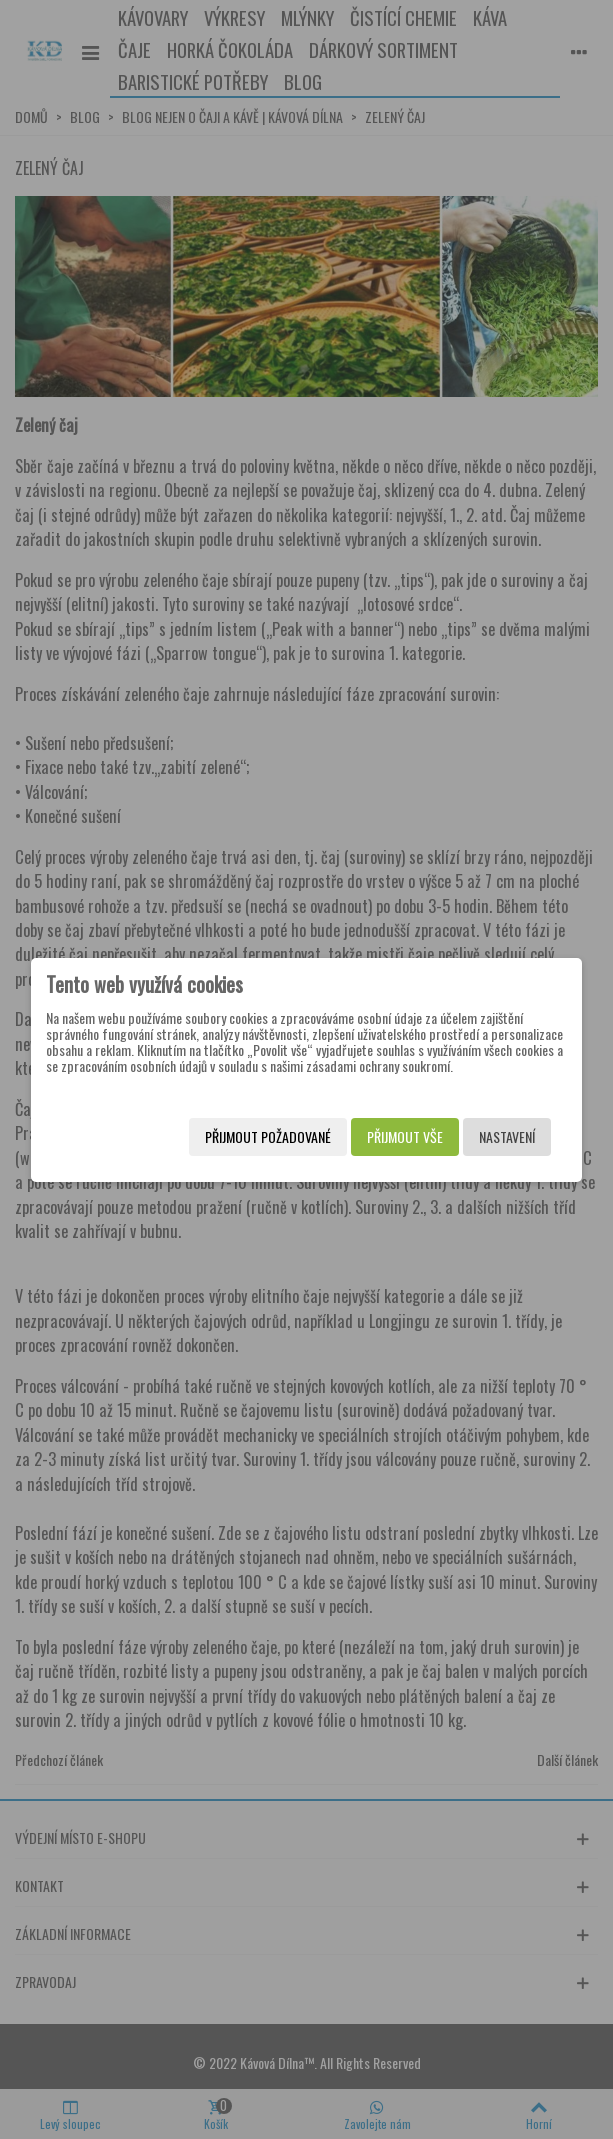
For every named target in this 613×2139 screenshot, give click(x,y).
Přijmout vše (405, 1136)
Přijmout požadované (268, 1136)
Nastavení (507, 1136)
